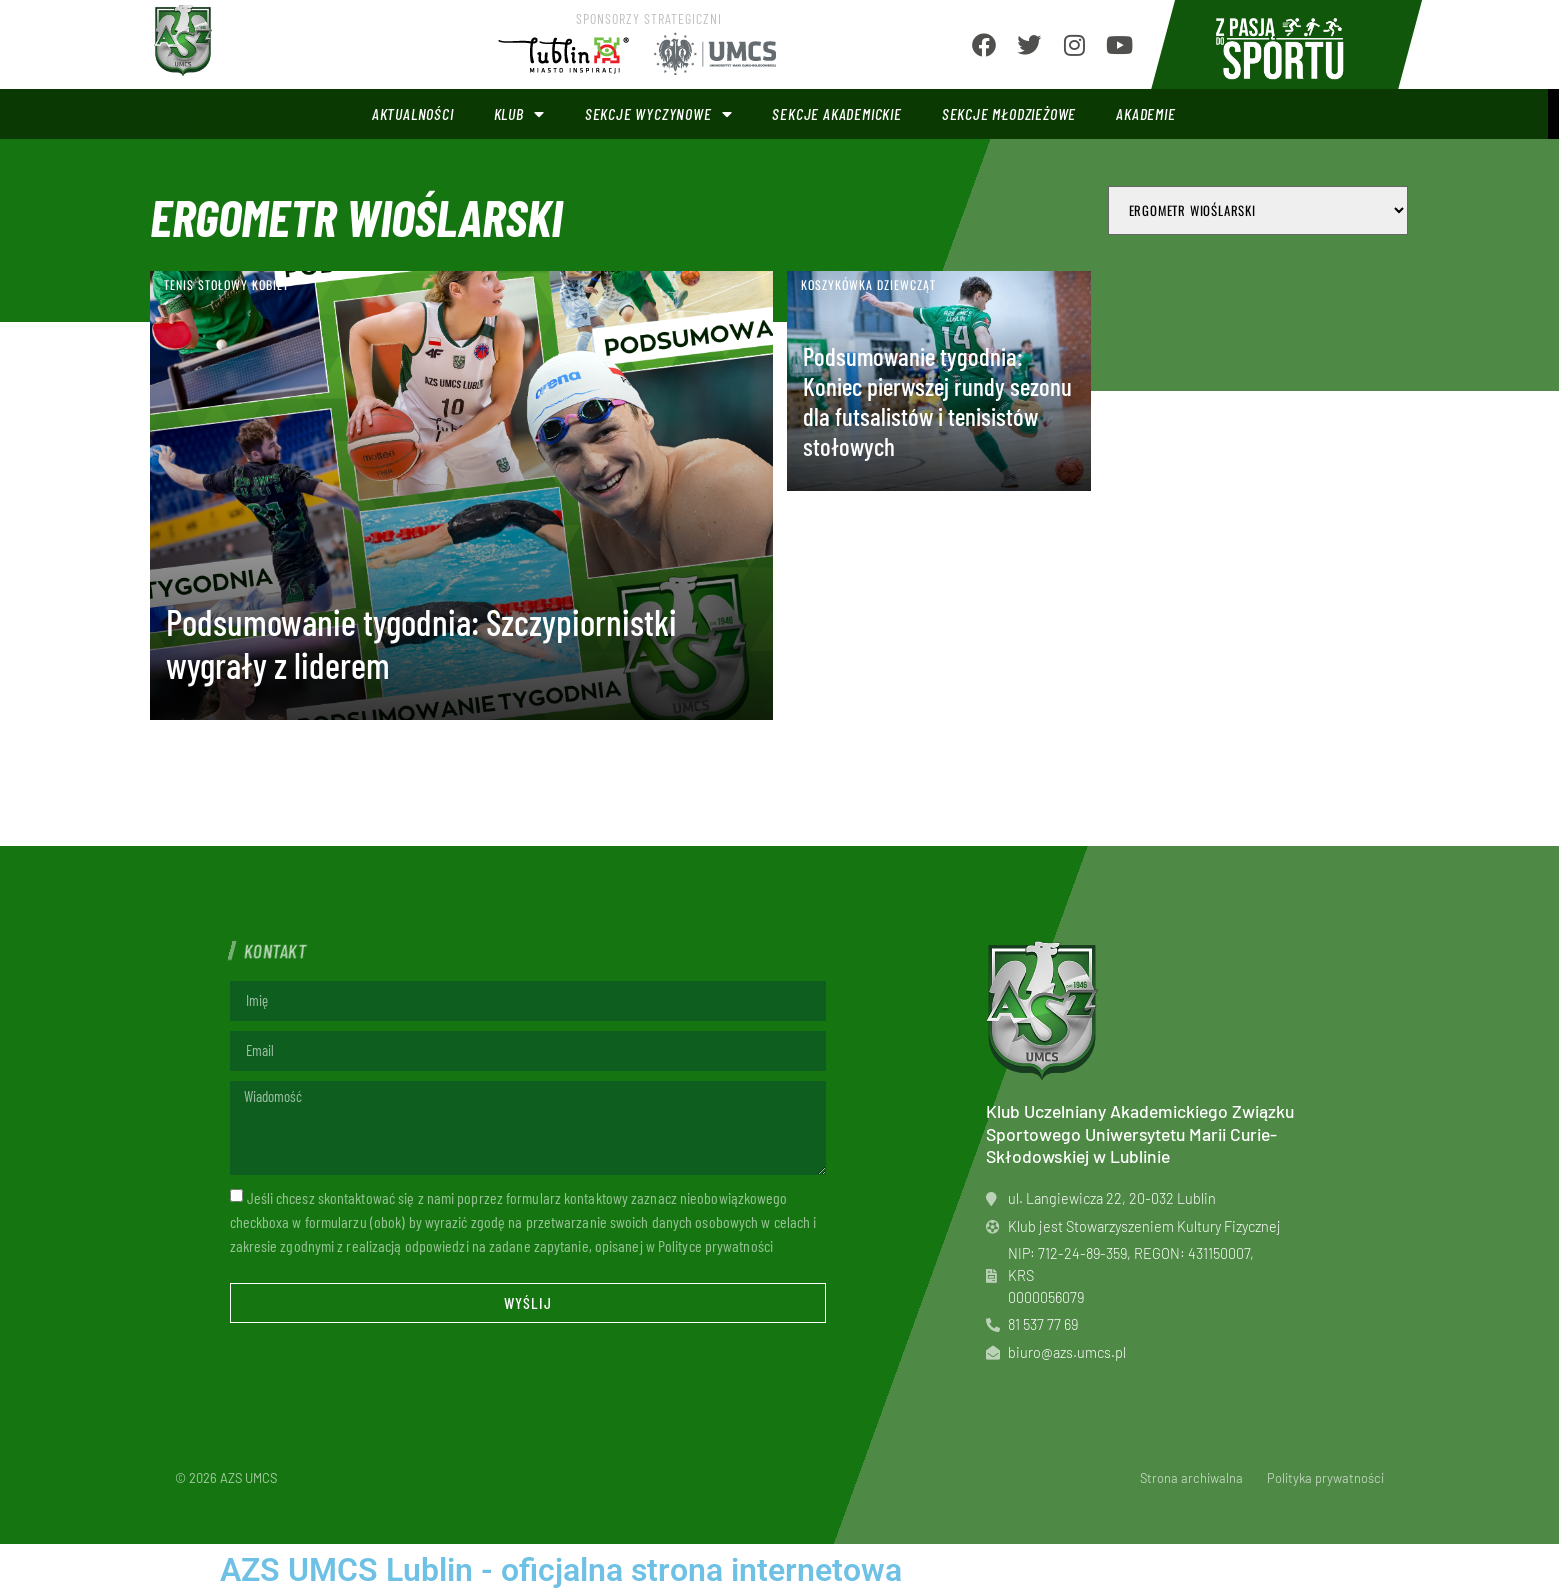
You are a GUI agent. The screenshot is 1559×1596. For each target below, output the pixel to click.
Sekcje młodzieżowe (1009, 113)
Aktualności (413, 113)
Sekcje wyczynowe (659, 114)
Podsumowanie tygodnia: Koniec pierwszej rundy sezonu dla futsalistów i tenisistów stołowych (937, 401)
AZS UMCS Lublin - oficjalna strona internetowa (561, 1570)
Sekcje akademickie (836, 113)
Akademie (1145, 113)
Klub (519, 114)
